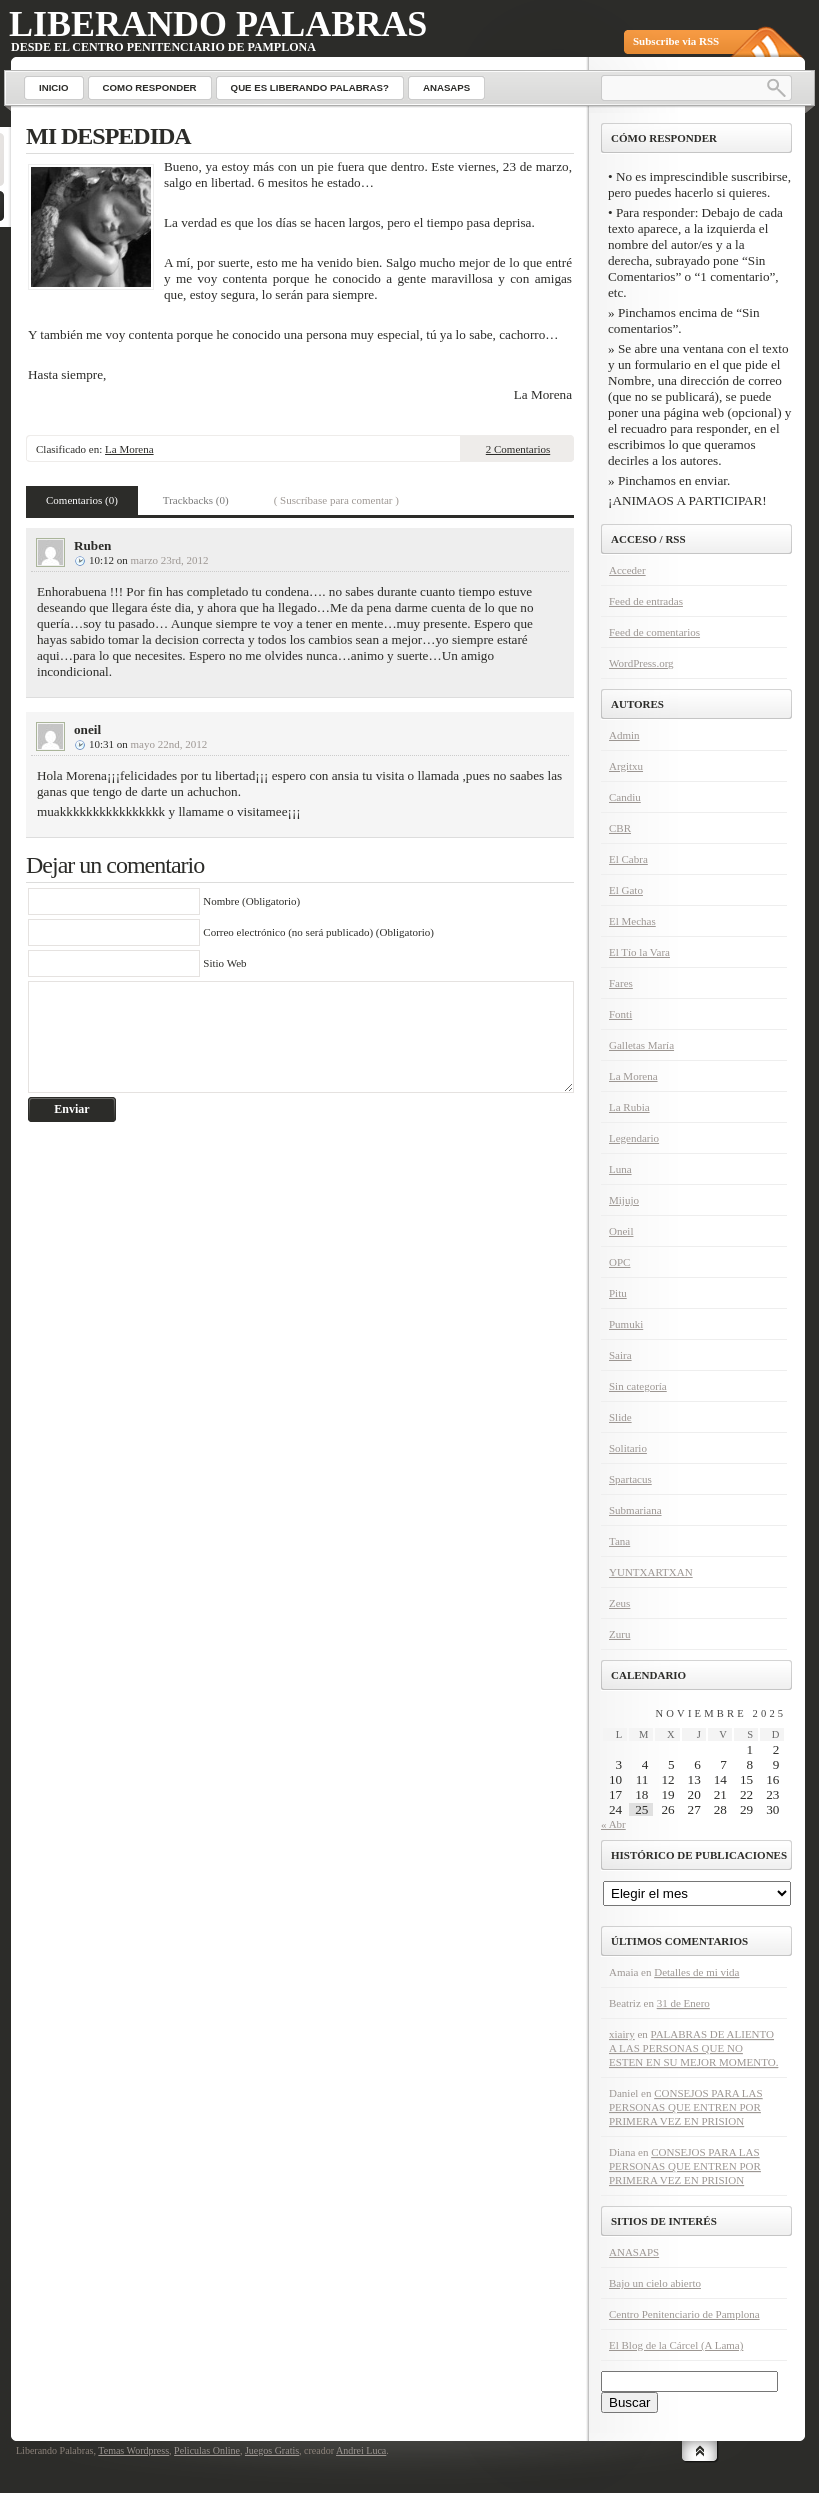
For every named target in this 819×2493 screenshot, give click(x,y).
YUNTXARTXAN (651, 1572)
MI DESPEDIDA (108, 136)
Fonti (620, 1014)
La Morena (129, 449)
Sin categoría (638, 1386)
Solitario (628, 1448)
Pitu (618, 1293)
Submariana (635, 1510)
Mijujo (624, 1200)
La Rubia (629, 1107)
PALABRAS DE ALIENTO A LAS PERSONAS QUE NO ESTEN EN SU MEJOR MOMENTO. (693, 2048)
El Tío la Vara (639, 952)
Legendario (634, 1138)
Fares (621, 983)
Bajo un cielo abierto (655, 2283)
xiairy (622, 2034)
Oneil (621, 1231)
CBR (620, 828)
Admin (624, 735)
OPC (619, 1262)
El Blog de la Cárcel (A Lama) (676, 2345)
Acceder (627, 570)
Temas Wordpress (133, 2450)
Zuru (619, 1634)
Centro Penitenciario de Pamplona (684, 2314)
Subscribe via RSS (676, 41)
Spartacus (630, 1479)
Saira (620, 1355)
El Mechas (632, 921)
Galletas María (641, 1045)
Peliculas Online (207, 2450)
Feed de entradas (646, 601)
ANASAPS (634, 2252)
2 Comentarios (518, 449)
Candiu (625, 797)
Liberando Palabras (218, 24)
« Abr (613, 1824)
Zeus (619, 1603)
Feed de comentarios (654, 632)
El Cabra (628, 859)
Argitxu (626, 766)
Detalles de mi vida (696, 1972)
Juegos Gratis (272, 2450)
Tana (619, 1541)
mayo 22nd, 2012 (169, 744)
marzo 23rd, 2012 (170, 560)
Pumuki (626, 1324)
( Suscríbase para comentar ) (336, 500)
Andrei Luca (361, 2450)
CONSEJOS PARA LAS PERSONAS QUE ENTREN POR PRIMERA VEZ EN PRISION (686, 2107)
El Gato (626, 890)
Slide (620, 1417)
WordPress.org (641, 663)
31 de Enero (683, 2003)
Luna (620, 1169)
